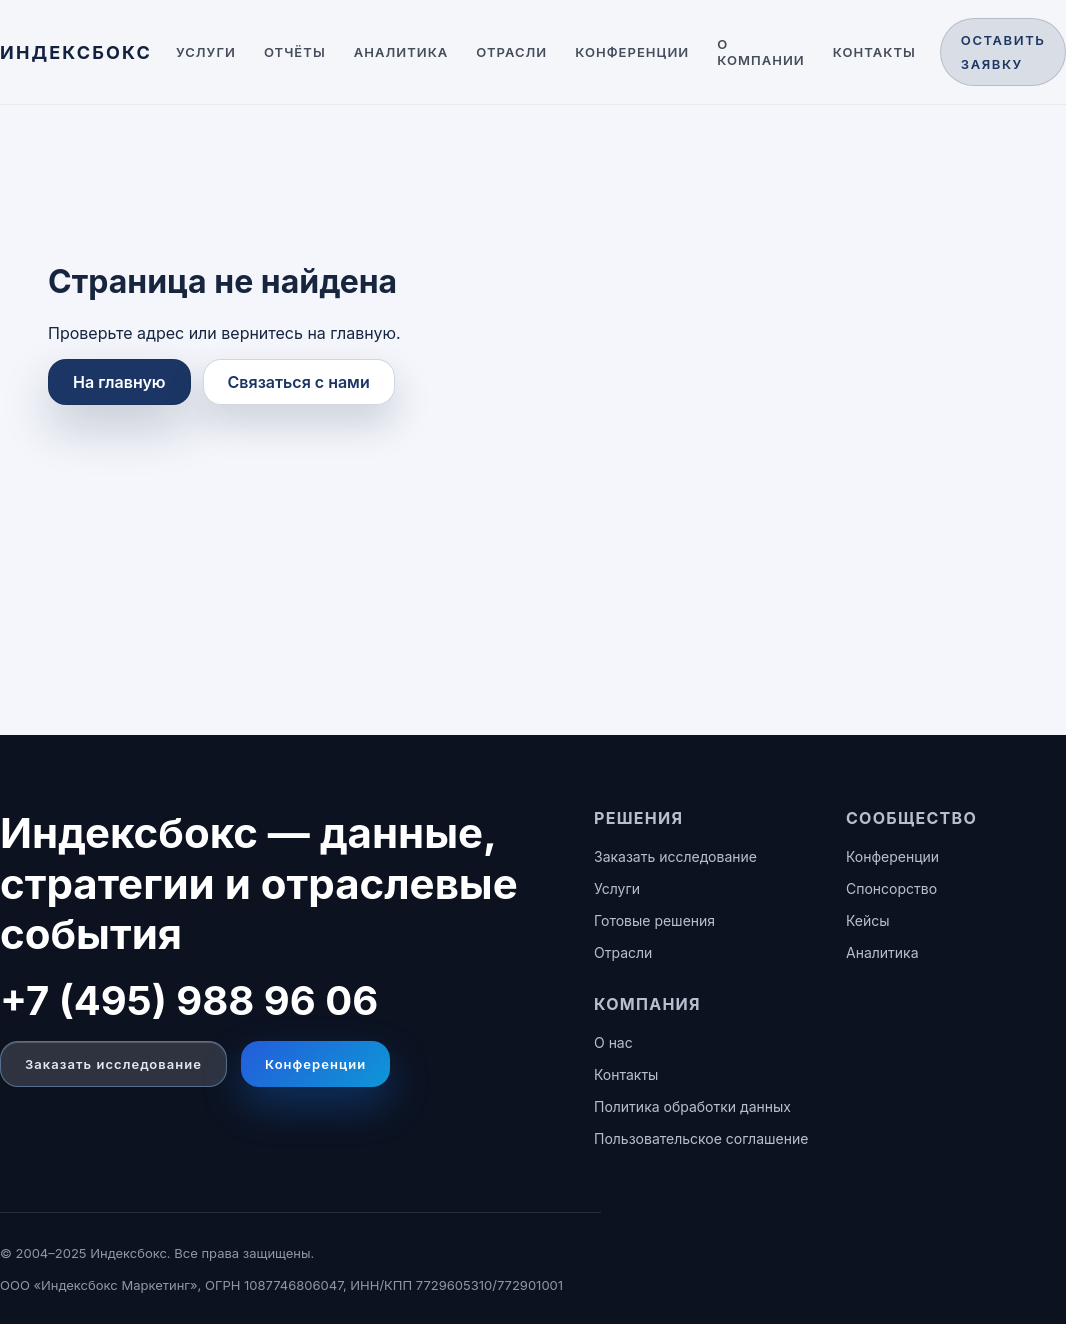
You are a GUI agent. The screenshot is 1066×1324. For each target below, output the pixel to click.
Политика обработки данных (692, 1106)
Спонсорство (891, 888)
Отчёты (295, 52)
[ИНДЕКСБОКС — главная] (76, 52)
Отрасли (511, 52)
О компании (761, 52)
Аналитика (401, 52)
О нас (613, 1042)
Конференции (632, 52)
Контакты (874, 52)
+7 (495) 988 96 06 (189, 1000)
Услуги (206, 52)
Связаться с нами (299, 382)
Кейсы (868, 920)
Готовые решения (654, 920)
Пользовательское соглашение (701, 1138)
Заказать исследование (113, 1064)
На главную (119, 382)
